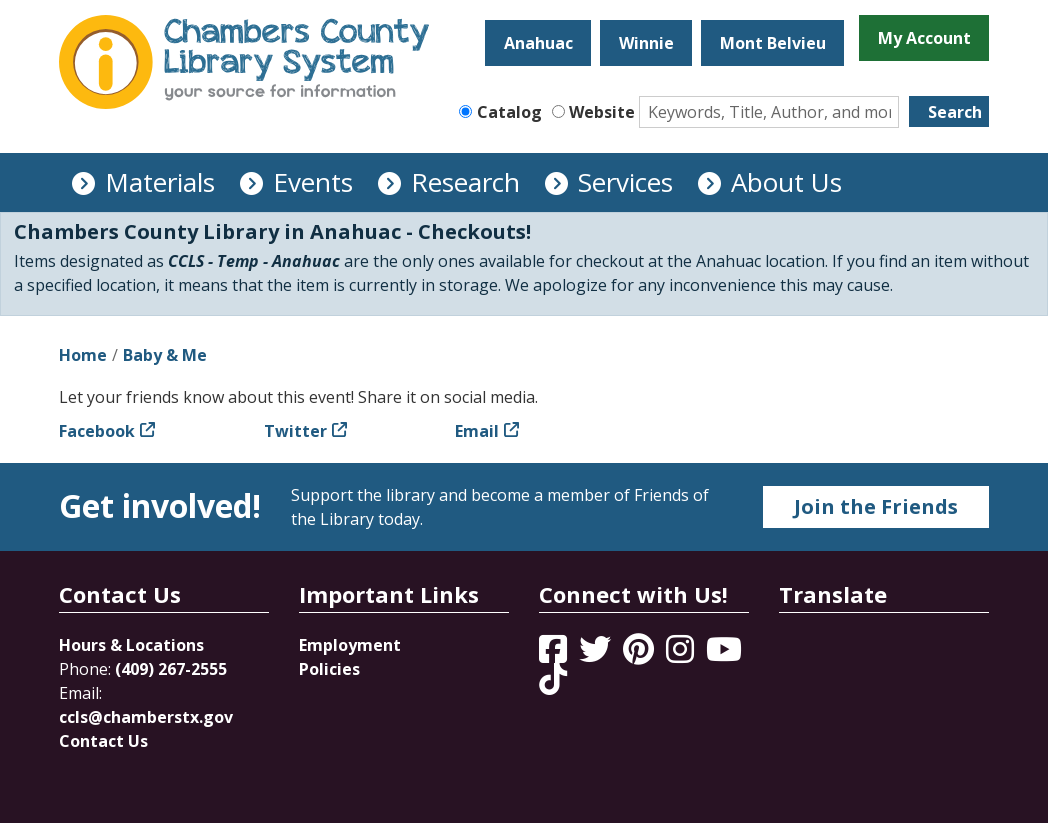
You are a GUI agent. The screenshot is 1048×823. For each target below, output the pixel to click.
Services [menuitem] (625, 182)
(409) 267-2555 (171, 669)
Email (477, 431)
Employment (350, 645)
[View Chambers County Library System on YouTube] (724, 655)
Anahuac (538, 43)
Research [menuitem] (465, 182)
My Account (924, 38)
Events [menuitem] (313, 182)
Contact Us (103, 741)
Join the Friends (876, 506)
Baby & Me (165, 355)
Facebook (97, 431)
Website (602, 112)
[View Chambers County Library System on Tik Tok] (553, 679)
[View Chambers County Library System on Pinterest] (640, 655)
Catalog (509, 112)
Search (955, 112)
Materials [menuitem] (160, 182)
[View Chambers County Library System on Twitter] (597, 655)
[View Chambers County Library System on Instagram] (682, 655)
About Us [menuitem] (786, 182)
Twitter (295, 431)
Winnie (646, 43)
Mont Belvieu (773, 43)
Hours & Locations (131, 645)
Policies (329, 669)
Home (83, 355)
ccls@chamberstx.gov (146, 717)
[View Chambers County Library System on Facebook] (555, 655)
